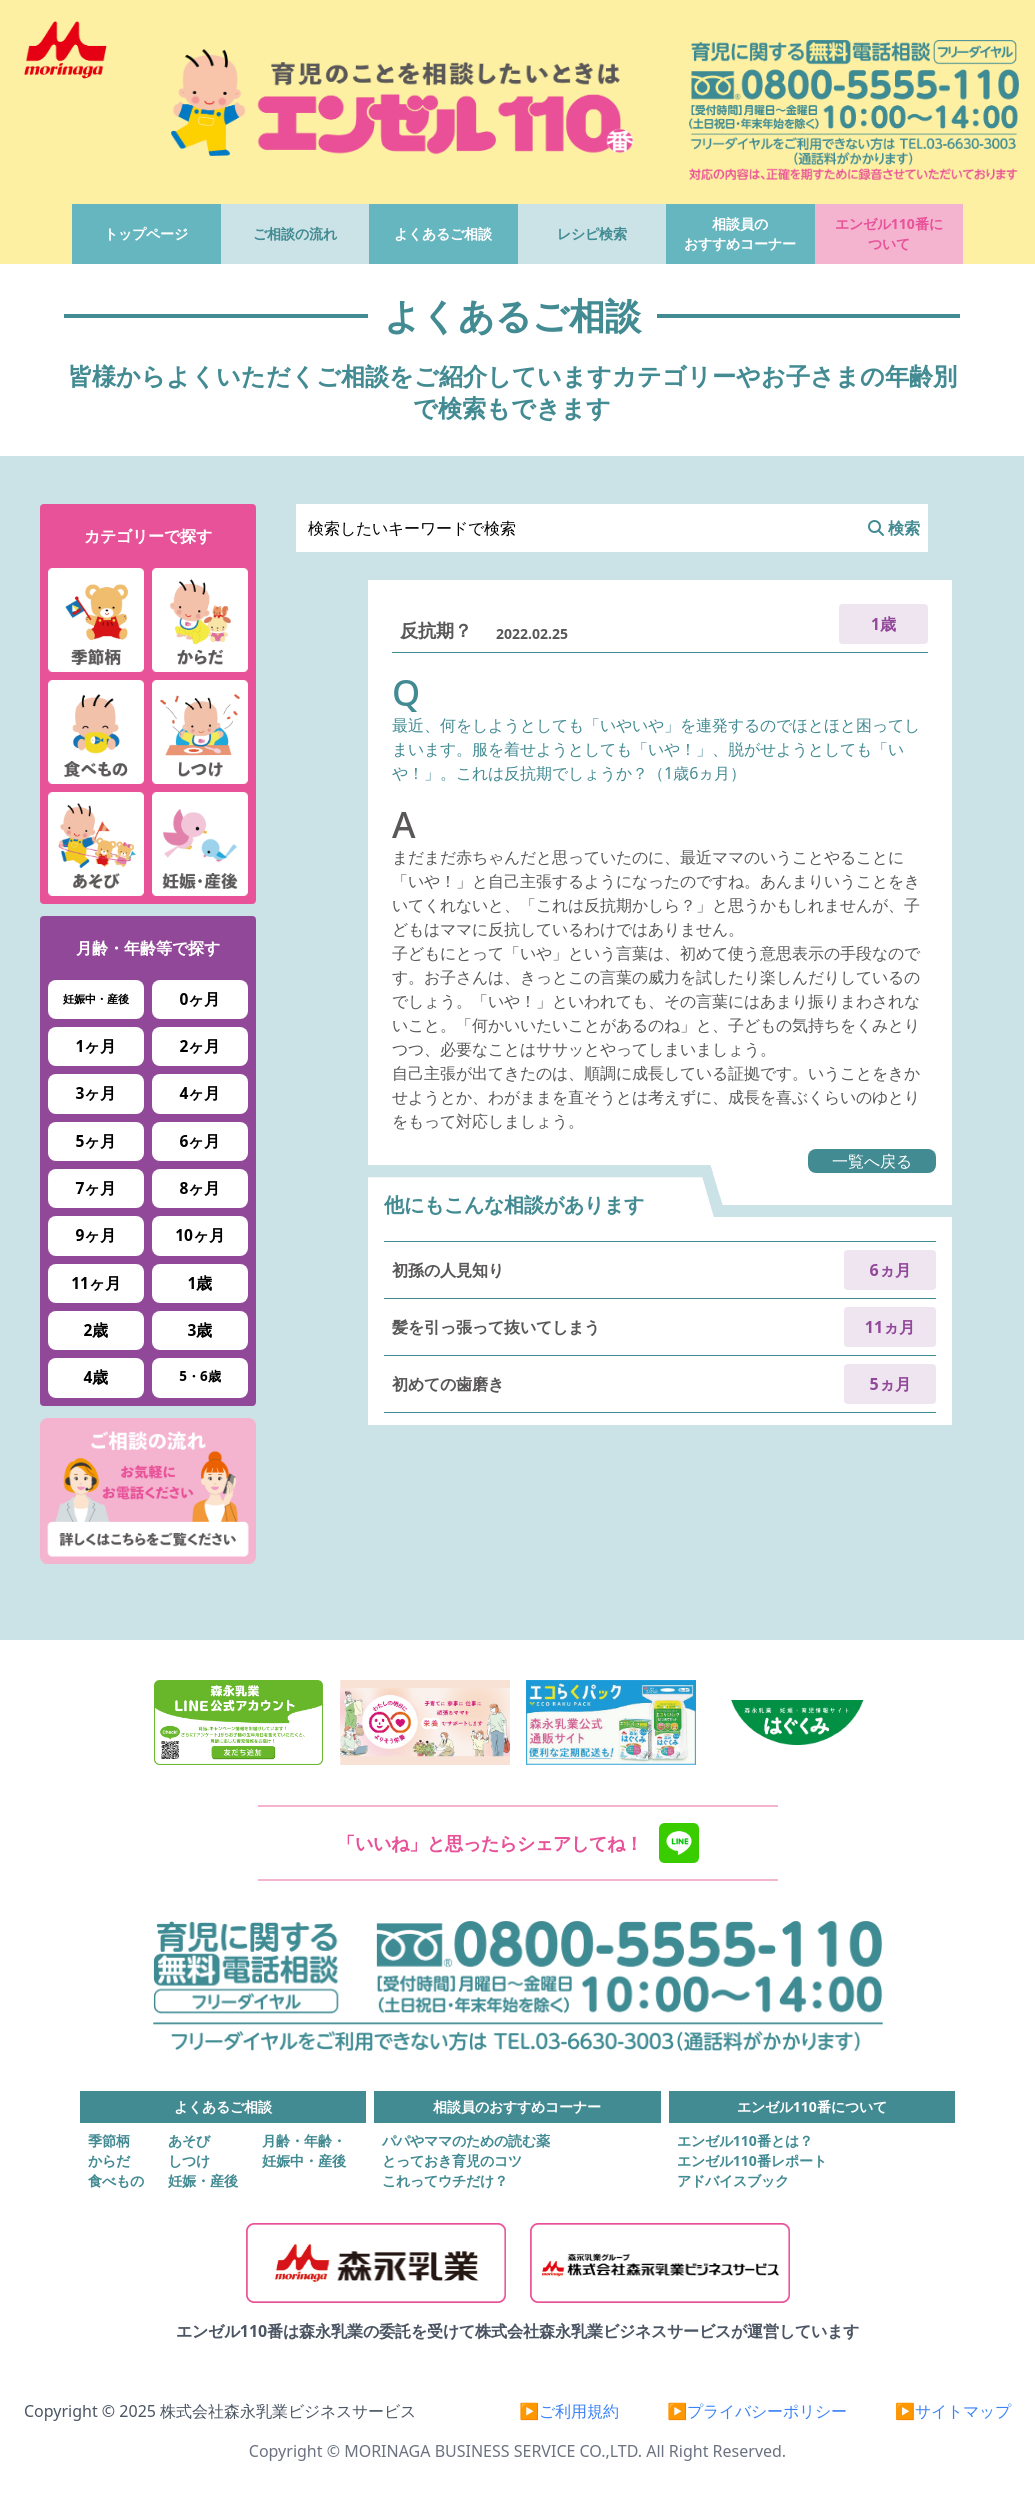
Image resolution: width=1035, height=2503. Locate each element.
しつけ (189, 2160)
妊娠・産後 (203, 2180)
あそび (189, 2140)
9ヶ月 (96, 1235)
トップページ (146, 233)
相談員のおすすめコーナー (740, 233)
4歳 (96, 1377)
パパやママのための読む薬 (466, 2140)
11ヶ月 (96, 1283)
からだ (109, 2160)
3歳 (200, 1330)
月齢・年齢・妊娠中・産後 (304, 2150)
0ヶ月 (200, 999)
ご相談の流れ (295, 233)
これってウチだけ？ (445, 2180)
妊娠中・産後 (96, 998)
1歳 (200, 1283)
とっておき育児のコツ (452, 2160)
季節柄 (109, 2140)
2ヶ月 (200, 1046)
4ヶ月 (200, 1093)
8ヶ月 (200, 1188)
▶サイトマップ (953, 2411)
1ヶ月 (96, 1046)
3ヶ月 (96, 1093)
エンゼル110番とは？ (745, 2140)
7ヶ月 (96, 1188)
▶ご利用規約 (569, 2411)
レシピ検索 (592, 233)
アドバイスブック (733, 2180)
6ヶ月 (200, 1141)
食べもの (116, 2180)
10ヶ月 (200, 1235)
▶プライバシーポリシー (757, 2411)
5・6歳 (199, 1376)
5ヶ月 (96, 1141)
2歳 (96, 1330)
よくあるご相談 (443, 233)
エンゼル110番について (889, 233)
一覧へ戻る (872, 1161)
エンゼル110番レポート (752, 2160)
